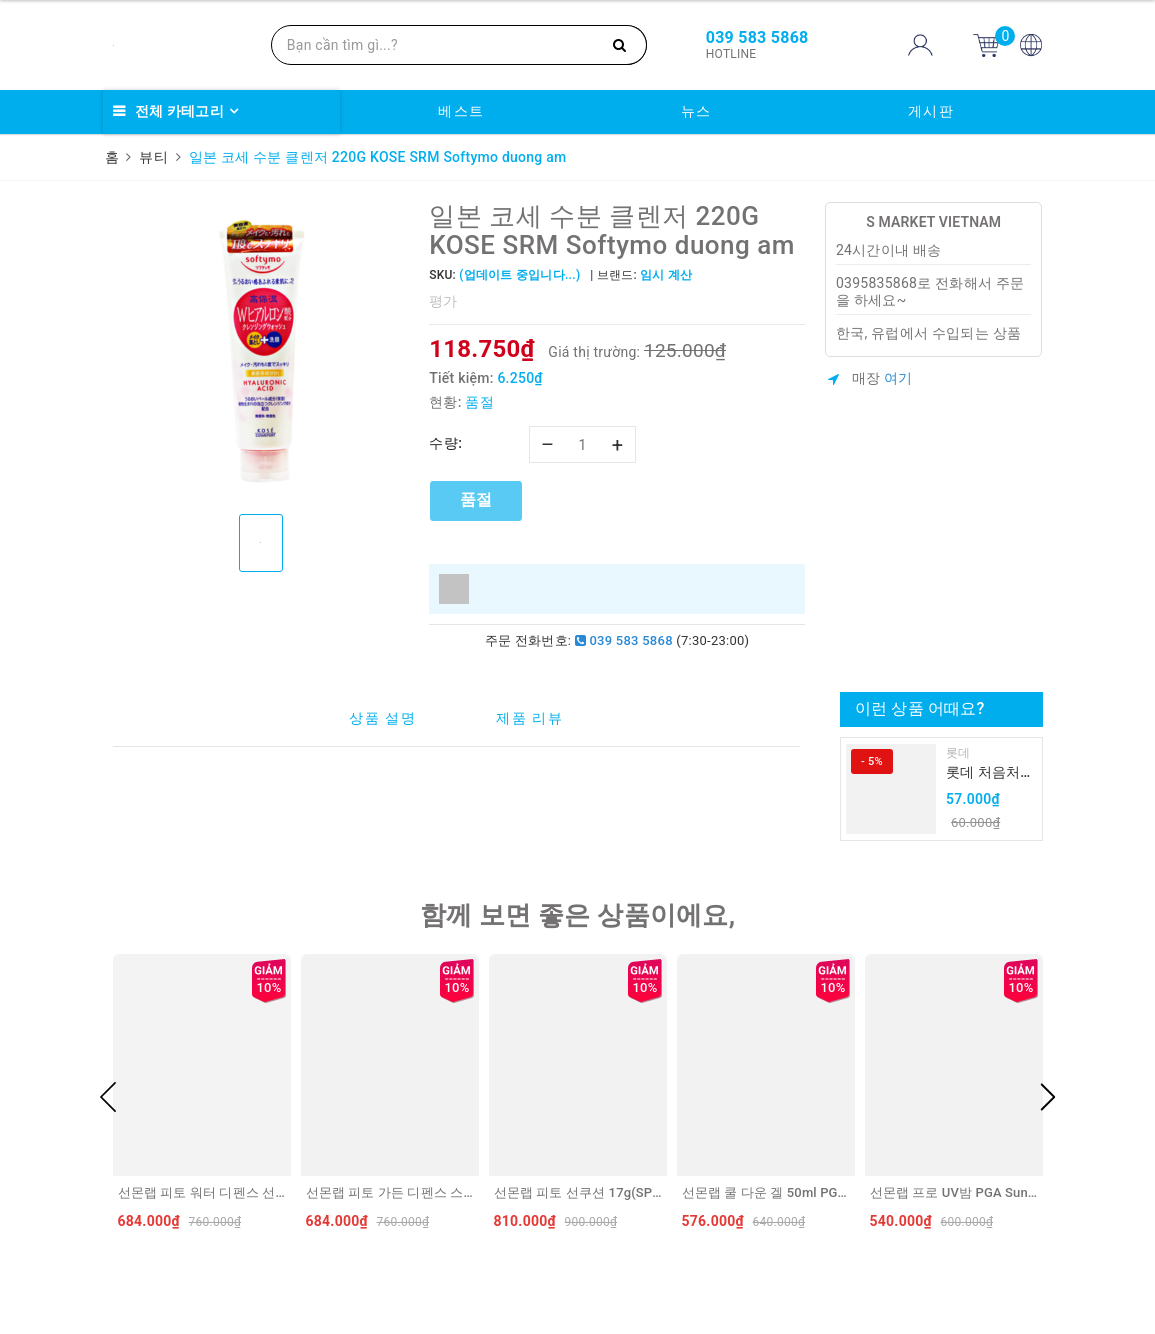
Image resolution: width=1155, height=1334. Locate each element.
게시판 (931, 111)
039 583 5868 (624, 640)
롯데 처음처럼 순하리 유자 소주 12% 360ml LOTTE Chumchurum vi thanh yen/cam (990, 773)
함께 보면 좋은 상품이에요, (578, 915)
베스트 (461, 111)
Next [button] (1048, 1097)
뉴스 (696, 111)
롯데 (958, 753)
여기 (898, 378)
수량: (445, 443)
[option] (261, 350)
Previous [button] (108, 1097)
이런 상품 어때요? (919, 708)
